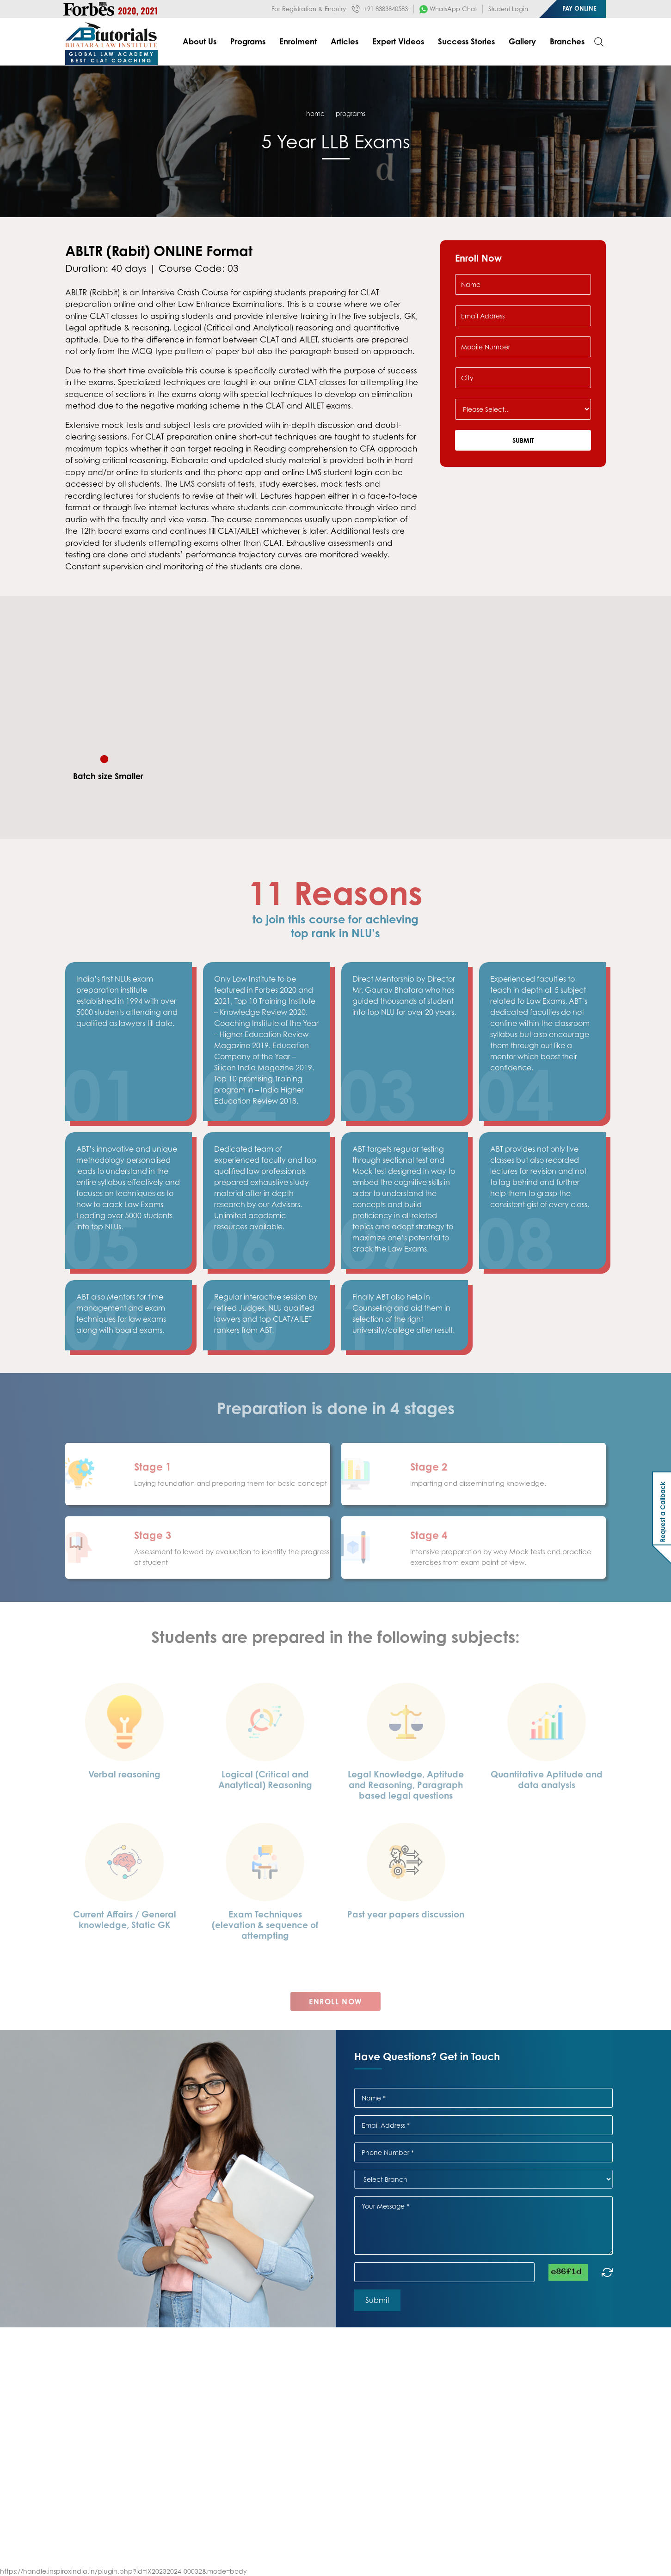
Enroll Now (335, 2014)
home (315, 113)
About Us (199, 41)
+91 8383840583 (379, 8)
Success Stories (466, 41)
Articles (344, 41)
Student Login (508, 8)
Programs (247, 41)
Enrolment (298, 41)
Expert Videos (398, 41)
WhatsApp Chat (448, 8)
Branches (567, 41)
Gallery (522, 41)
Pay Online (579, 8)
